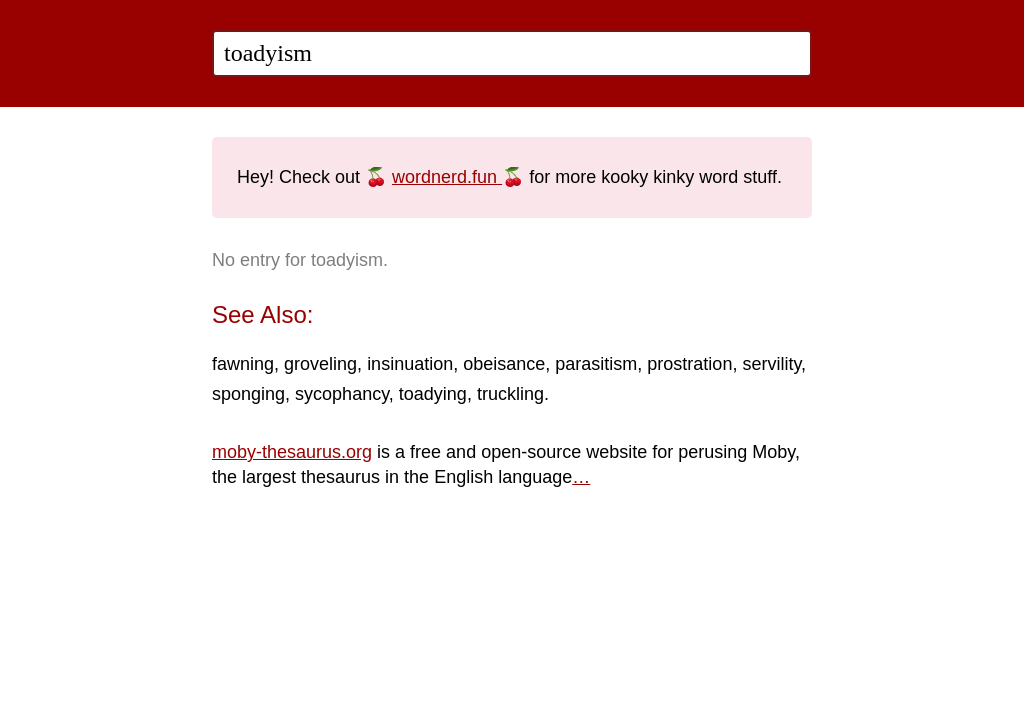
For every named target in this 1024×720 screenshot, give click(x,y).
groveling (320, 364)
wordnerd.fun (447, 177)
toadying (433, 394)
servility (771, 364)
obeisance (504, 364)
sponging (248, 394)
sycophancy (342, 394)
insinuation (410, 364)
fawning (243, 364)
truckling (510, 394)
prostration (689, 364)
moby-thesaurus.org (292, 452)
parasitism (596, 364)
